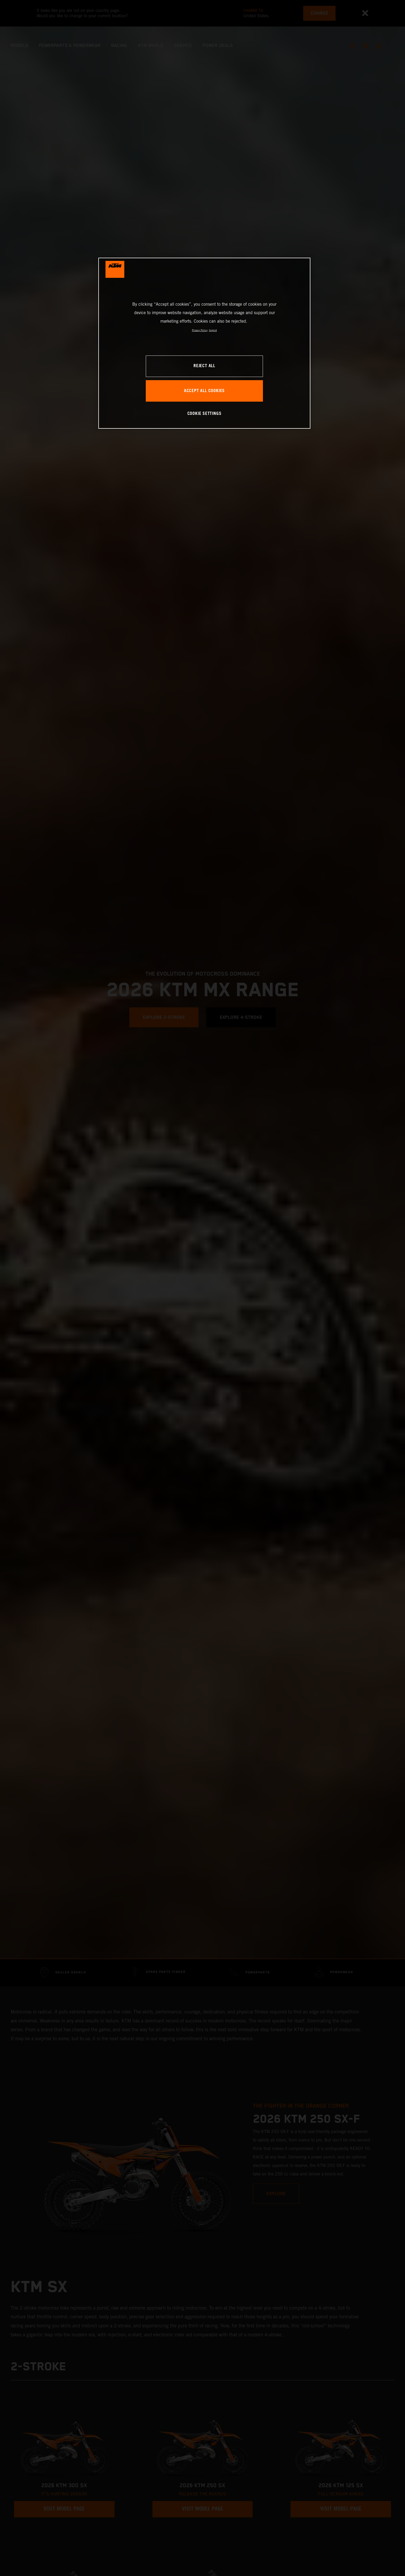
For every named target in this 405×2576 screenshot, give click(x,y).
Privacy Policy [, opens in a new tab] (200, 330)
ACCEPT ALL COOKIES (204, 391)
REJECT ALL (204, 366)
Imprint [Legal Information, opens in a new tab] (213, 330)
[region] (204, 343)
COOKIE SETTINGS (204, 414)
